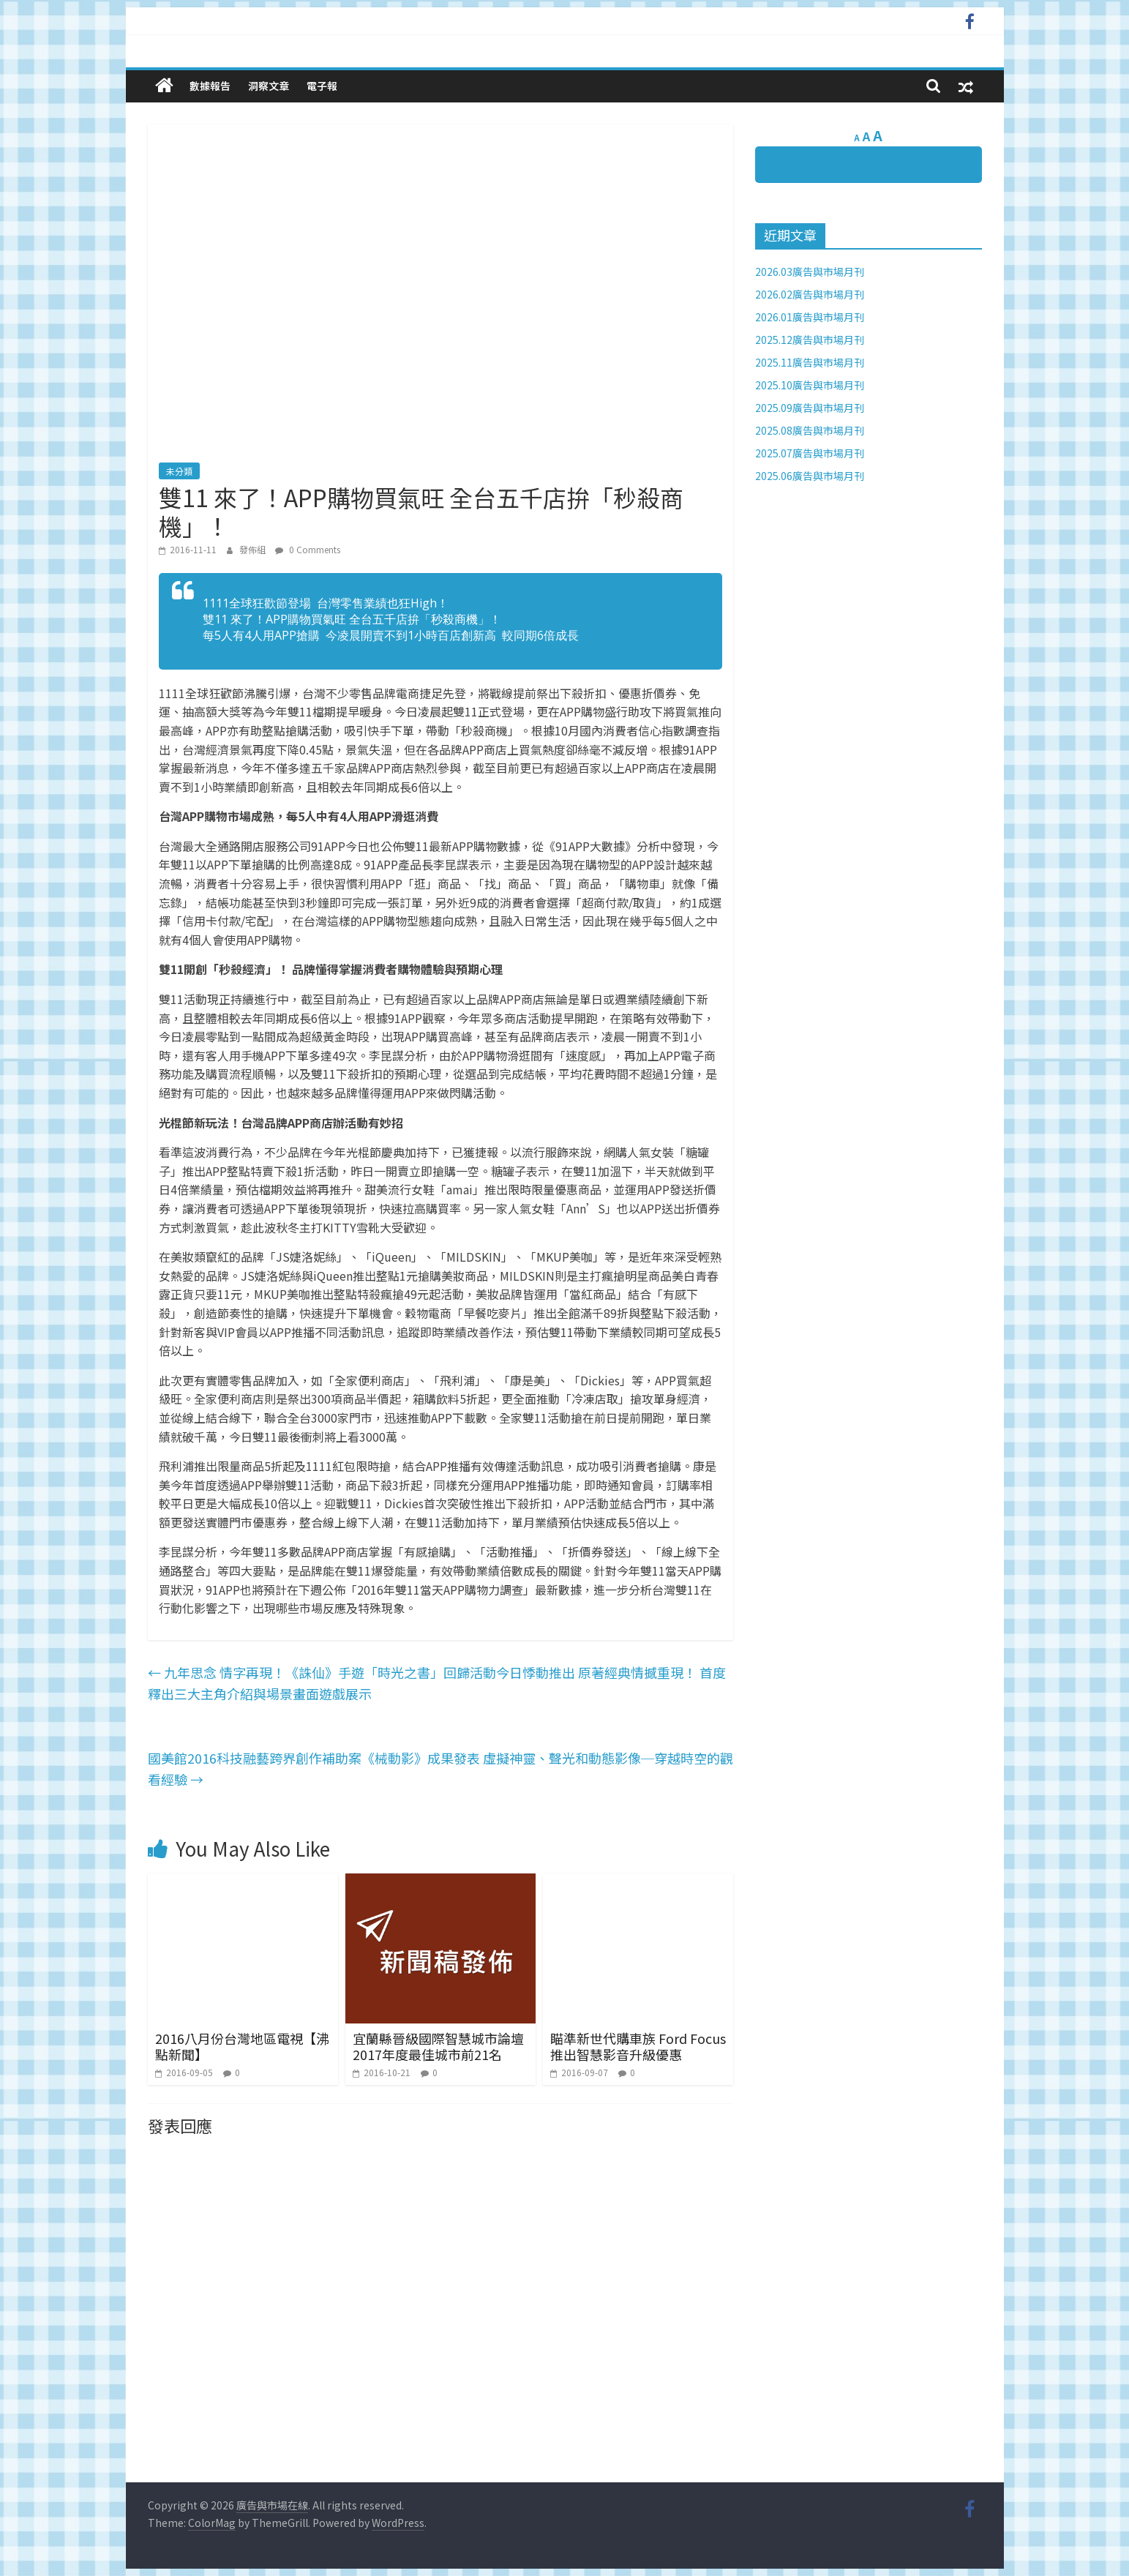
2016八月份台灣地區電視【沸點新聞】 (242, 2046)
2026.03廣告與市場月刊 (809, 271)
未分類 (179, 471)
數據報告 (210, 85)
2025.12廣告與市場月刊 (809, 339)
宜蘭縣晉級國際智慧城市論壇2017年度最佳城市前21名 (438, 2046)
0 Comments (307, 549)
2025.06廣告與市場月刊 (809, 475)
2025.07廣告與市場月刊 (809, 453)
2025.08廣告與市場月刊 (809, 430)
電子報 (322, 85)
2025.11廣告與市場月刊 (809, 362)
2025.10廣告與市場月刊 (809, 385)
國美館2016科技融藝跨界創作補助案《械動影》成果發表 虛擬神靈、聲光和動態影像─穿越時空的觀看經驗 (440, 1768)
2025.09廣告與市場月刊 (809, 407)
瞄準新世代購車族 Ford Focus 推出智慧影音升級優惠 (638, 2046)
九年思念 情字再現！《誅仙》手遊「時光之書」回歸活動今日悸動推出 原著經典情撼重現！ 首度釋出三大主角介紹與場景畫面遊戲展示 (437, 1683)
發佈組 (253, 549)
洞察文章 (268, 85)
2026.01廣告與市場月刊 (809, 317)
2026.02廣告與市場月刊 (809, 294)
